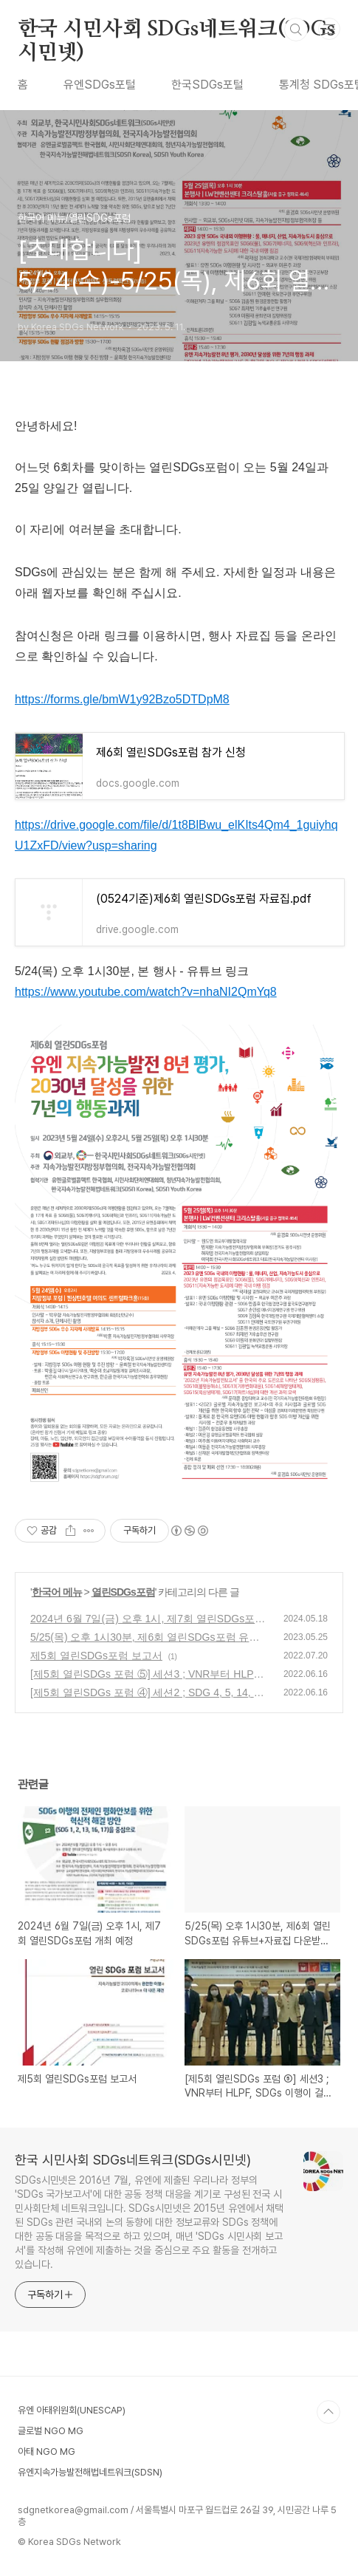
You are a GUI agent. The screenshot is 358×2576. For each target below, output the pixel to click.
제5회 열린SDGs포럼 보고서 (96, 1655)
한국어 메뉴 (57, 1592)
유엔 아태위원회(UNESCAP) (71, 2410)
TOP (328, 2412)
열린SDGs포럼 (123, 1592)
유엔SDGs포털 (99, 85)
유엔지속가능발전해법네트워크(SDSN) (90, 2472)
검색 (296, 29)
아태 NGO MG (46, 2451)
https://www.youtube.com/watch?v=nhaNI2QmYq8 (146, 991)
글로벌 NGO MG (50, 2430)
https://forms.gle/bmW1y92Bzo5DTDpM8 (122, 699)
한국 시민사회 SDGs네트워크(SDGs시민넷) (176, 30)
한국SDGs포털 (207, 85)
